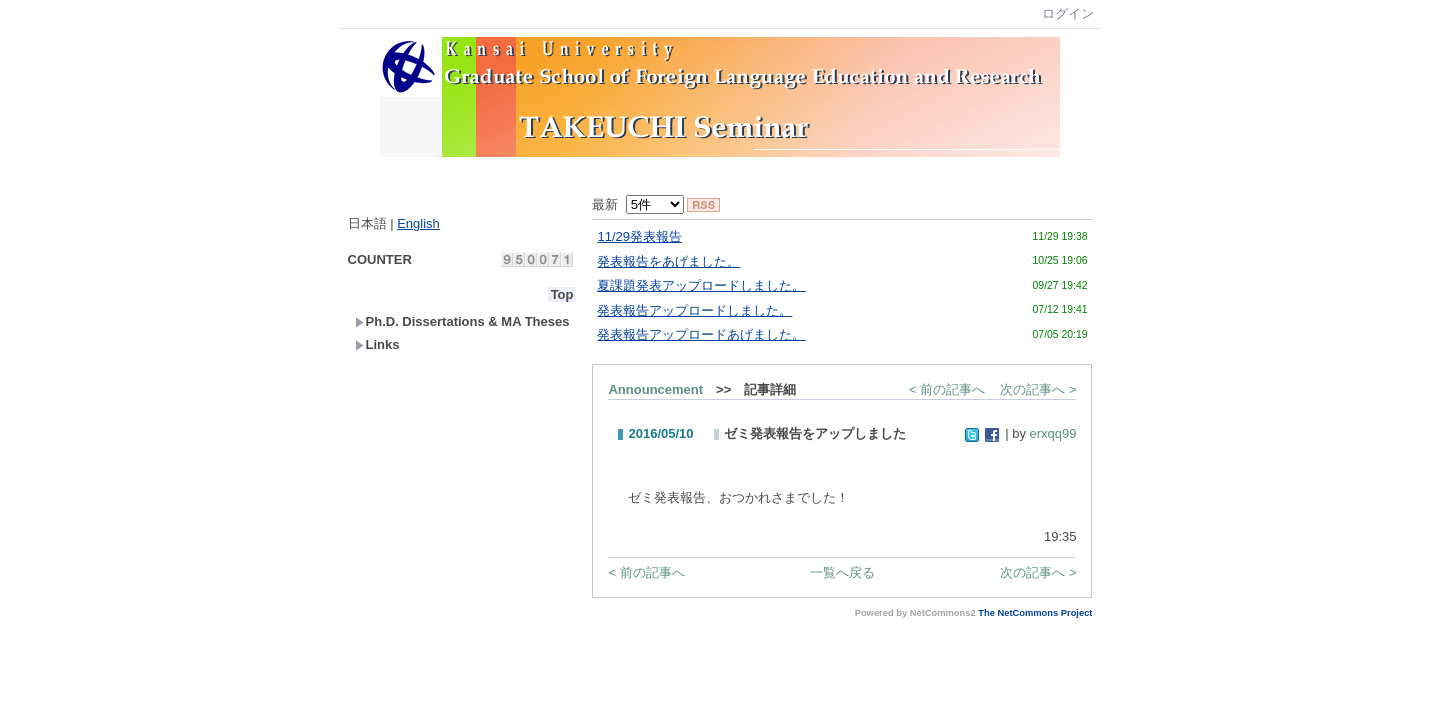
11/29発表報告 (639, 236)
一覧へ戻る (842, 572)
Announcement (655, 389)
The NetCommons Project (1035, 613)
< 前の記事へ (947, 389)
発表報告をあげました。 (668, 261)
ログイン (1068, 13)
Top (562, 294)
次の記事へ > (1038, 389)
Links (377, 344)
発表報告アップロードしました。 (694, 310)
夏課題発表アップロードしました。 (701, 285)
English (418, 223)
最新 (637, 204)
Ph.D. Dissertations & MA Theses (462, 321)
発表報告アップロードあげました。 (701, 334)
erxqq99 (1053, 433)
